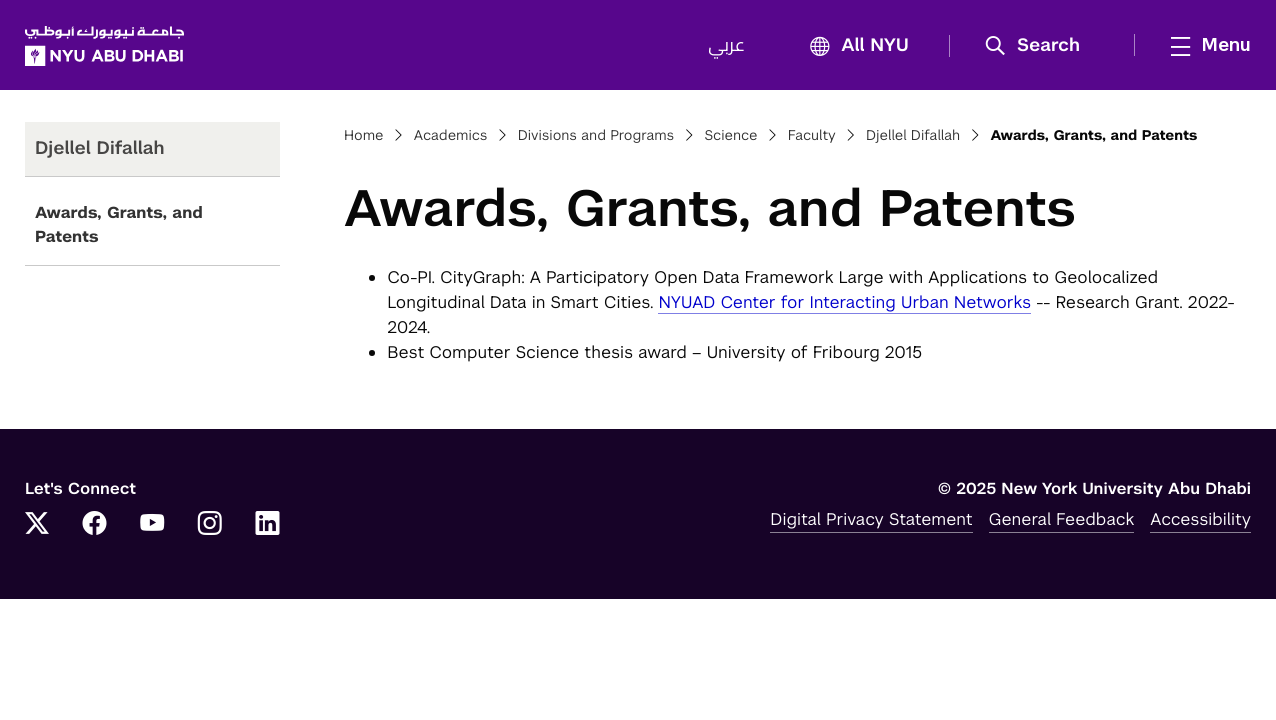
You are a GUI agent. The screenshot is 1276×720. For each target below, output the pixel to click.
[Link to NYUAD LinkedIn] (268, 525)
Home (364, 136)
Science (730, 136)
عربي (726, 46)
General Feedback (1062, 519)
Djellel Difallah (913, 136)
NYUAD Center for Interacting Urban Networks (844, 302)
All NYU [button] (853, 46)
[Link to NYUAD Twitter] (37, 525)
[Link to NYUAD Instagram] (210, 525)
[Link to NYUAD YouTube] (152, 525)
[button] (1039, 46)
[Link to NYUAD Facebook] (95, 525)
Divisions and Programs (596, 136)
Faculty (812, 136)
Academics (451, 136)
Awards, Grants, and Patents (119, 224)
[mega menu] (1205, 45)
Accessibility (1200, 519)
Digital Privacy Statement (871, 519)
